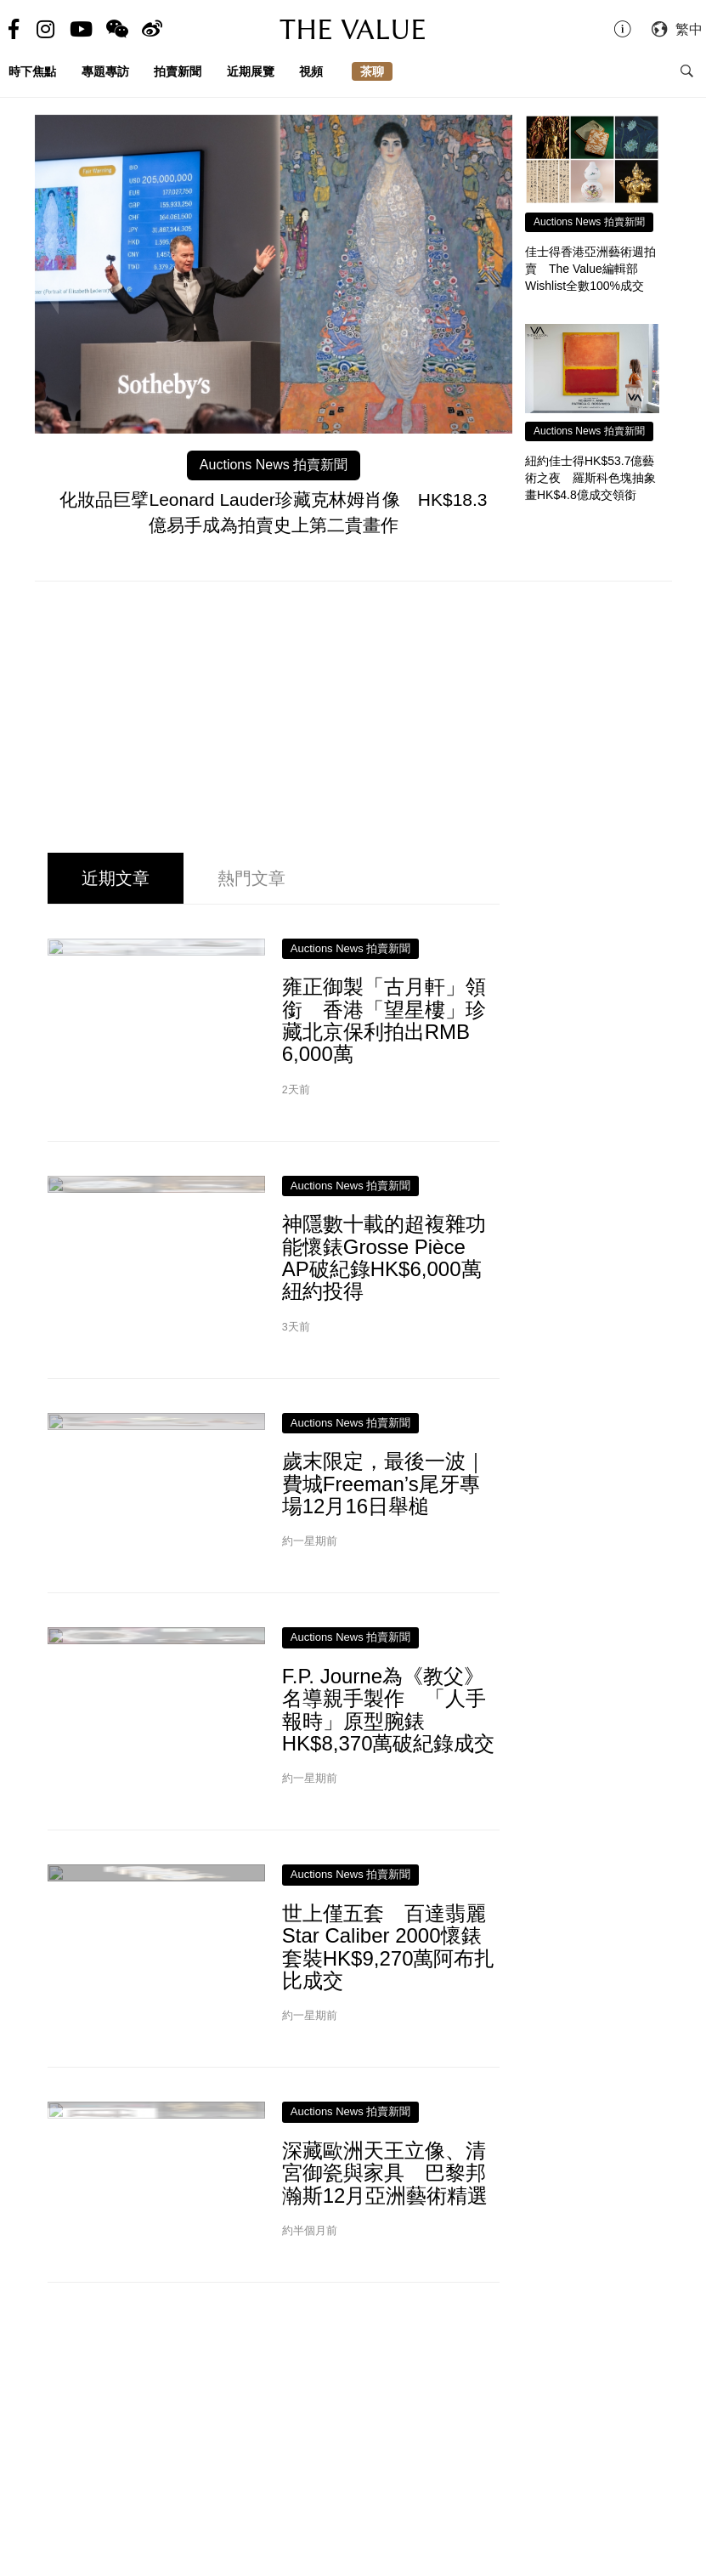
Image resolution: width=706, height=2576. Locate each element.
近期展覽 (250, 71)
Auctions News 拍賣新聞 (273, 464)
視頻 (311, 71)
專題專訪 (105, 71)
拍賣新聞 (177, 71)
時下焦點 (32, 71)
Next (495, 294)
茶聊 (372, 71)
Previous (52, 294)
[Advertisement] (353, 718)
